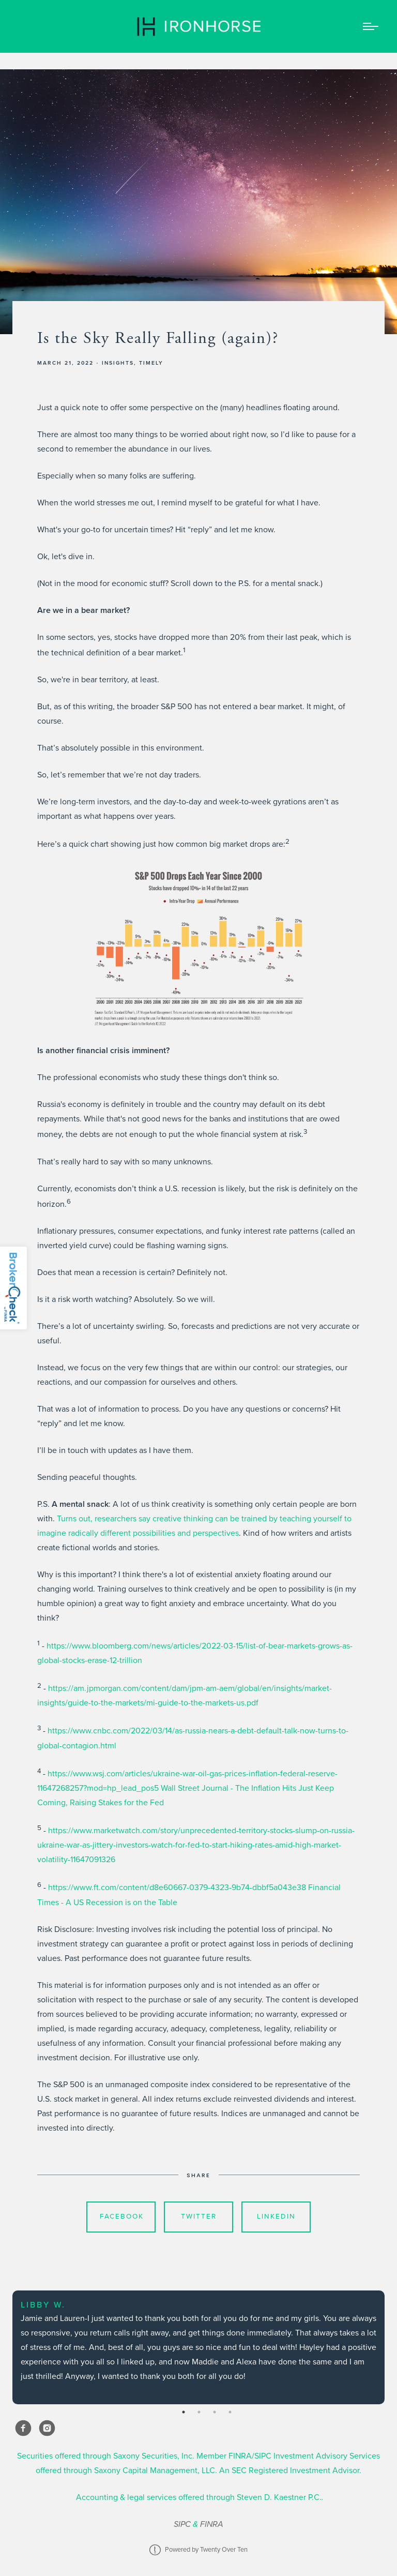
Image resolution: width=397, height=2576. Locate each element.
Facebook (122, 2216)
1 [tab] (183, 2412)
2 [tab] (199, 2412)
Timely (151, 363)
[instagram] (47, 2428)
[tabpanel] (198, 2347)
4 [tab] (230, 2412)
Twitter (199, 2216)
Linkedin (276, 2216)
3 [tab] (214, 2412)
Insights (118, 363)
